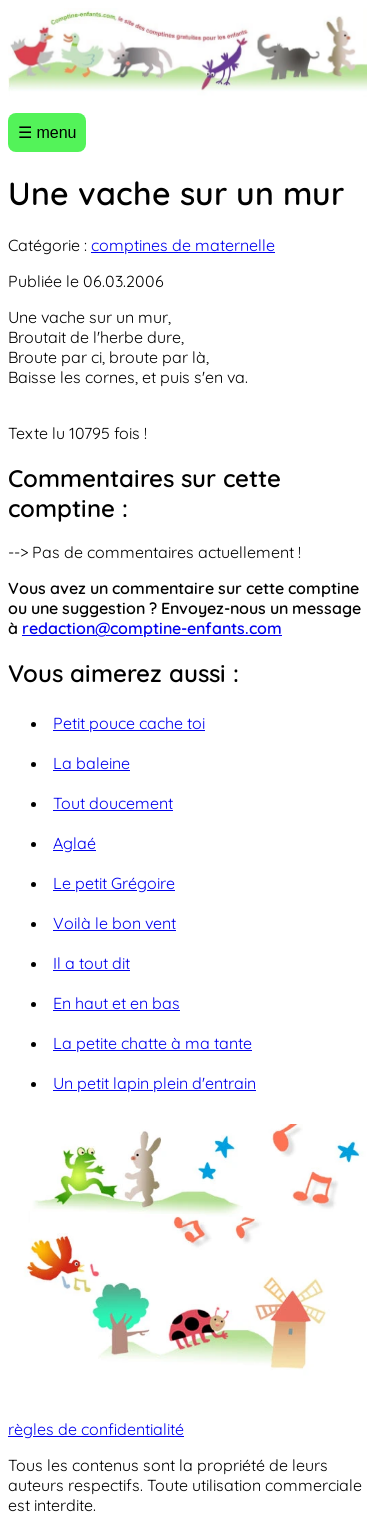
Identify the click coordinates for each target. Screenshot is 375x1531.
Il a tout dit (91, 963)
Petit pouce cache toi (129, 723)
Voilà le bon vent (114, 923)
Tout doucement (113, 803)
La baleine (91, 763)
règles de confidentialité (96, 1429)
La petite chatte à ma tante (152, 1043)
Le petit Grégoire (114, 883)
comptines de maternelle (183, 245)
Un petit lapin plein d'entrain (154, 1083)
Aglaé (74, 843)
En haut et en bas (116, 1003)
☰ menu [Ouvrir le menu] (47, 132)
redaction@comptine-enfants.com (152, 628)
